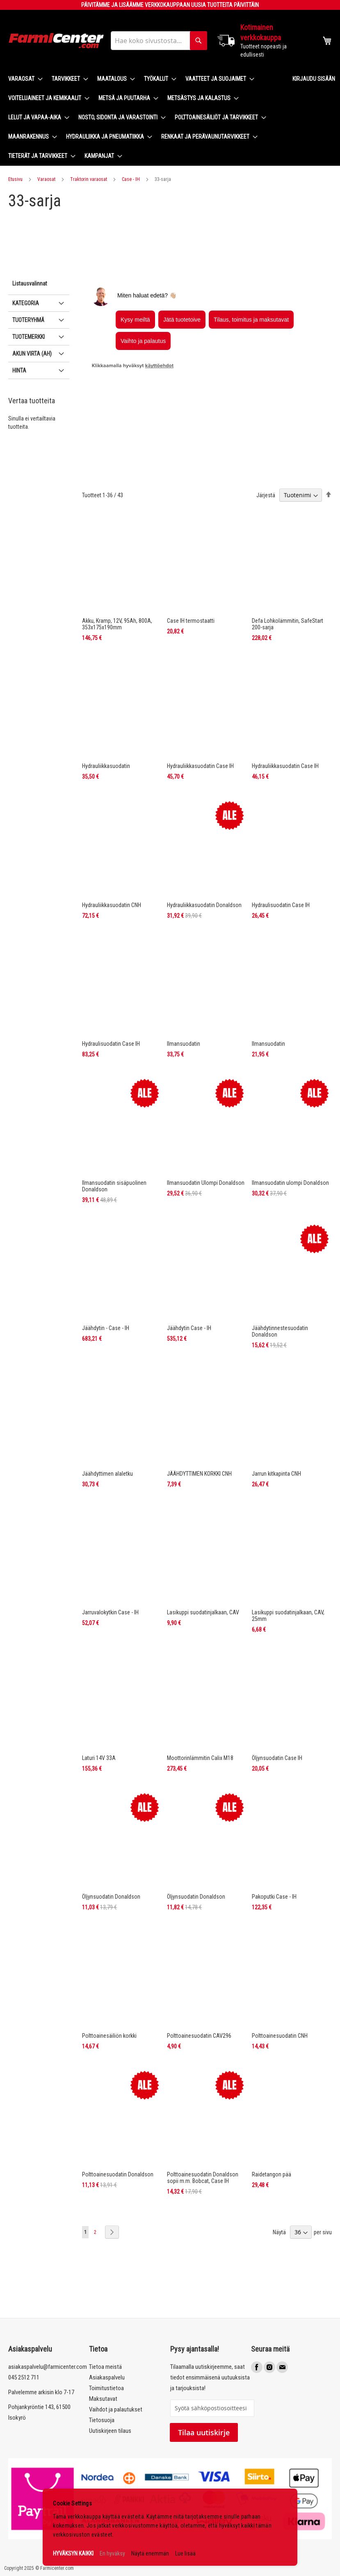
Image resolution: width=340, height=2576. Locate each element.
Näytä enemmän (150, 2553)
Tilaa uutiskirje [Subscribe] (204, 2432)
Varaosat (46, 179)
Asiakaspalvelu (107, 2377)
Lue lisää (185, 2553)
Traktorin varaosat (88, 179)
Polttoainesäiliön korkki (109, 1978)
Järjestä (265, 437)
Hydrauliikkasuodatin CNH (111, 847)
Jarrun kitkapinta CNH (276, 1416)
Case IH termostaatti (190, 563)
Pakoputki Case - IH (274, 1839)
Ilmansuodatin (183, 986)
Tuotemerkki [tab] (28, 394)
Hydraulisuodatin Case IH (281, 847)
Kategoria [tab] (25, 360)
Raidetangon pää (271, 2117)
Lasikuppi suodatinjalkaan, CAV (203, 1555)
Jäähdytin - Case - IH (105, 1270)
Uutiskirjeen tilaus (110, 2430)
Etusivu (15, 179)
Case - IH (131, 179)
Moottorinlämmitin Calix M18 (200, 1700)
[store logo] (56, 41)
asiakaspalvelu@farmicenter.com (47, 2366)
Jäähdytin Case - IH (189, 1270)
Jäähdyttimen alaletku (107, 1416)
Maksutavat (103, 2398)
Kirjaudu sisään (313, 78)
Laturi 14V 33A (99, 1700)
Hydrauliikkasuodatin (106, 708)
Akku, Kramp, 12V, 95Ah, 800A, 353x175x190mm (117, 566)
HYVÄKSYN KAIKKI (73, 2553)
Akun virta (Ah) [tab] (32, 411)
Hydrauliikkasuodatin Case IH (200, 708)
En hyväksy (112, 2553)
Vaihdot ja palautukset (115, 2409)
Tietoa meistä (105, 2366)
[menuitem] (23, 79)
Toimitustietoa (106, 2388)
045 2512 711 (23, 2377)
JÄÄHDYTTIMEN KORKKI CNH (199, 1416)
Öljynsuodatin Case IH (277, 1700)
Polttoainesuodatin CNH (280, 1978)
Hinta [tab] (19, 428)
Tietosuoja (101, 2420)
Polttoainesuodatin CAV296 (199, 1978)
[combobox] (159, 40)
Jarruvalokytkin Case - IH (110, 1555)
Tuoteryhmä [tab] (28, 377)
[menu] (144, 117)
